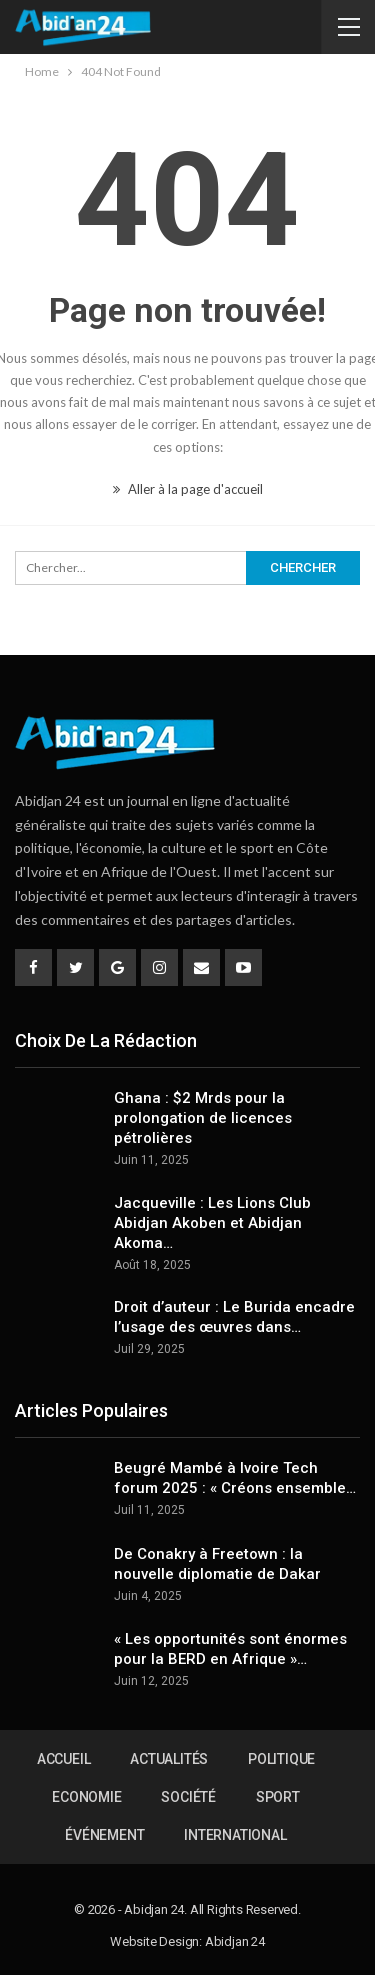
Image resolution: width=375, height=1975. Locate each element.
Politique (281, 1759)
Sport (278, 1797)
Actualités (169, 1759)
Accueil (64, 1759)
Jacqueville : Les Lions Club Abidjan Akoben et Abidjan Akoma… (212, 1223)
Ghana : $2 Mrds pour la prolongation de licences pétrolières (203, 1118)
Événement (104, 1835)
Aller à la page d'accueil (188, 489)
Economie (86, 1797)
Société (188, 1797)
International (235, 1835)
